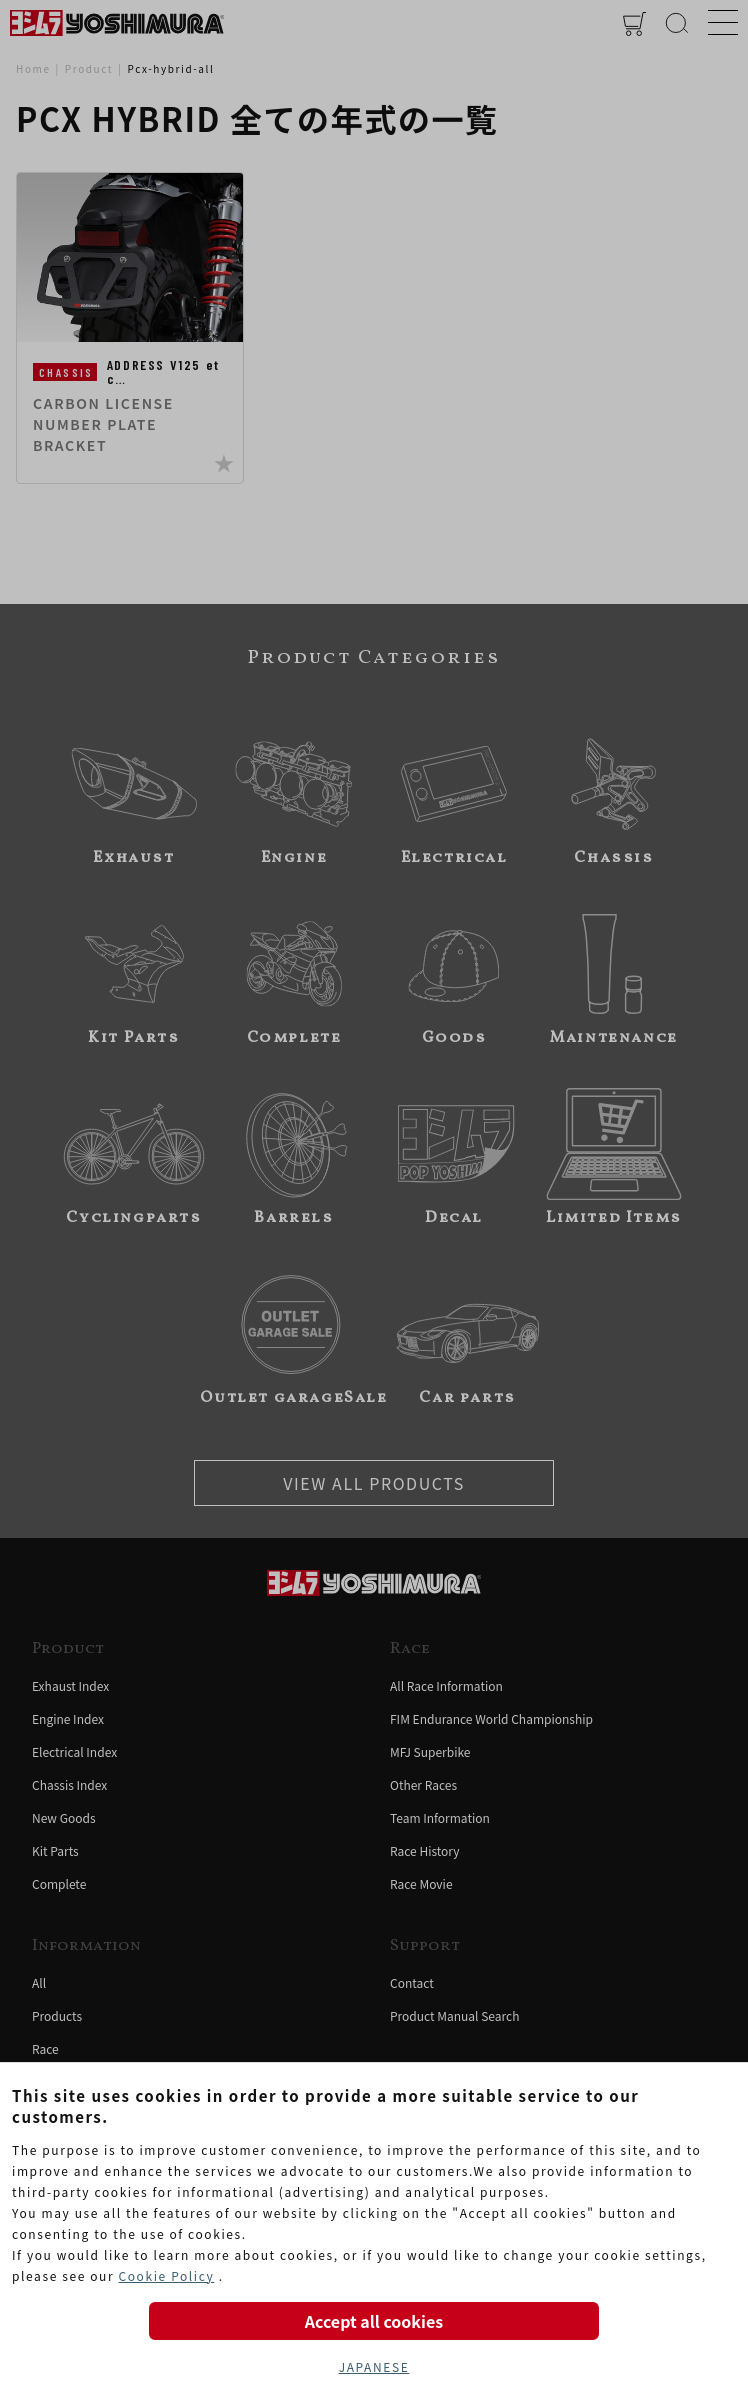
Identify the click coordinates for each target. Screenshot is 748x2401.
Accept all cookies (374, 2321)
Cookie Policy (166, 2275)
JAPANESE (374, 2366)
